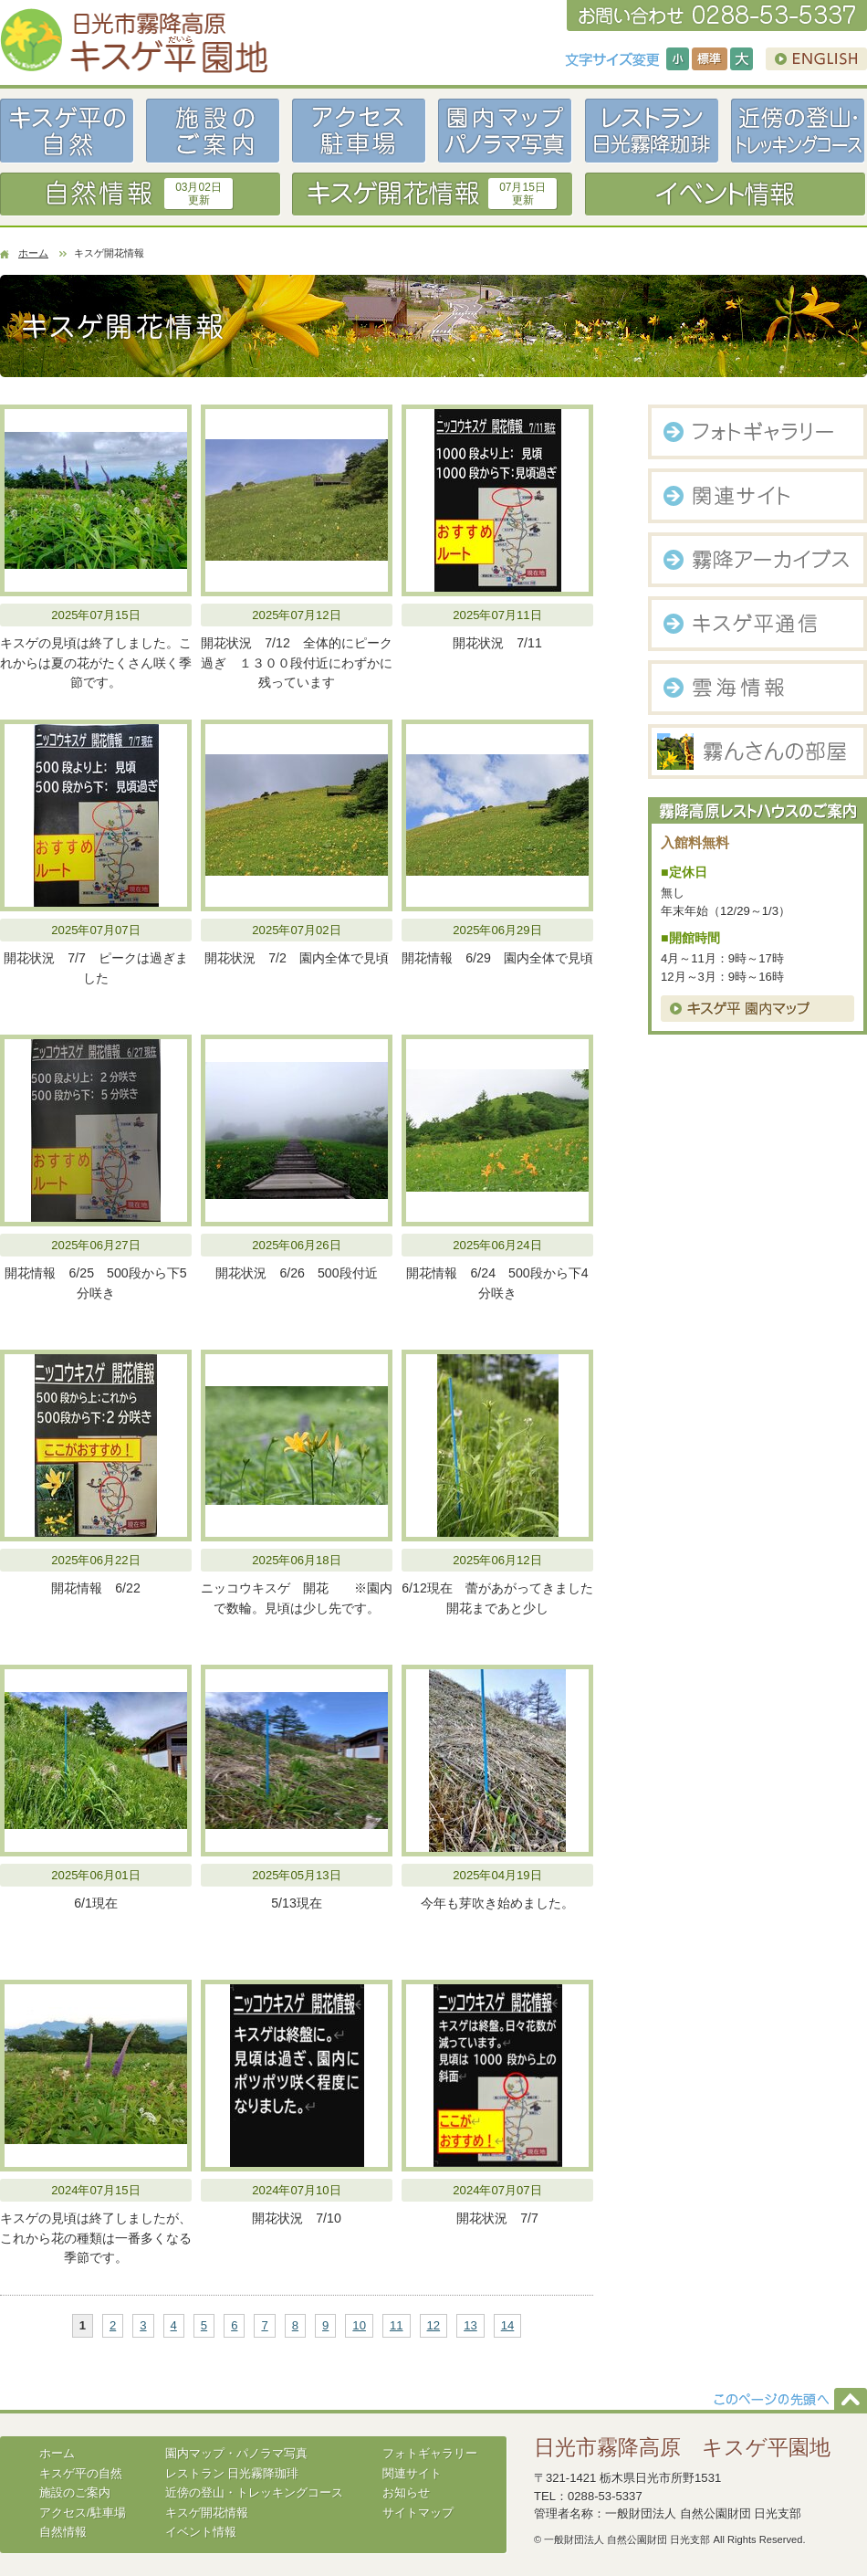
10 (359, 2325)
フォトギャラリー (429, 2453)
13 (470, 2325)
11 (396, 2325)
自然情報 (63, 2532)
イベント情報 (200, 2532)
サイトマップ (418, 2512)
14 (508, 2325)
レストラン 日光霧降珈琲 (232, 2473)
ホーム (33, 252)
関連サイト (412, 2473)
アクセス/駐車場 (82, 2512)
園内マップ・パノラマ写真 (236, 2453)
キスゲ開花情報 (206, 2512)
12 (434, 2325)
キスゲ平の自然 (80, 2473)
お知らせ (406, 2492)
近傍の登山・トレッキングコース (254, 2492)
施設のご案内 (74, 2492)
